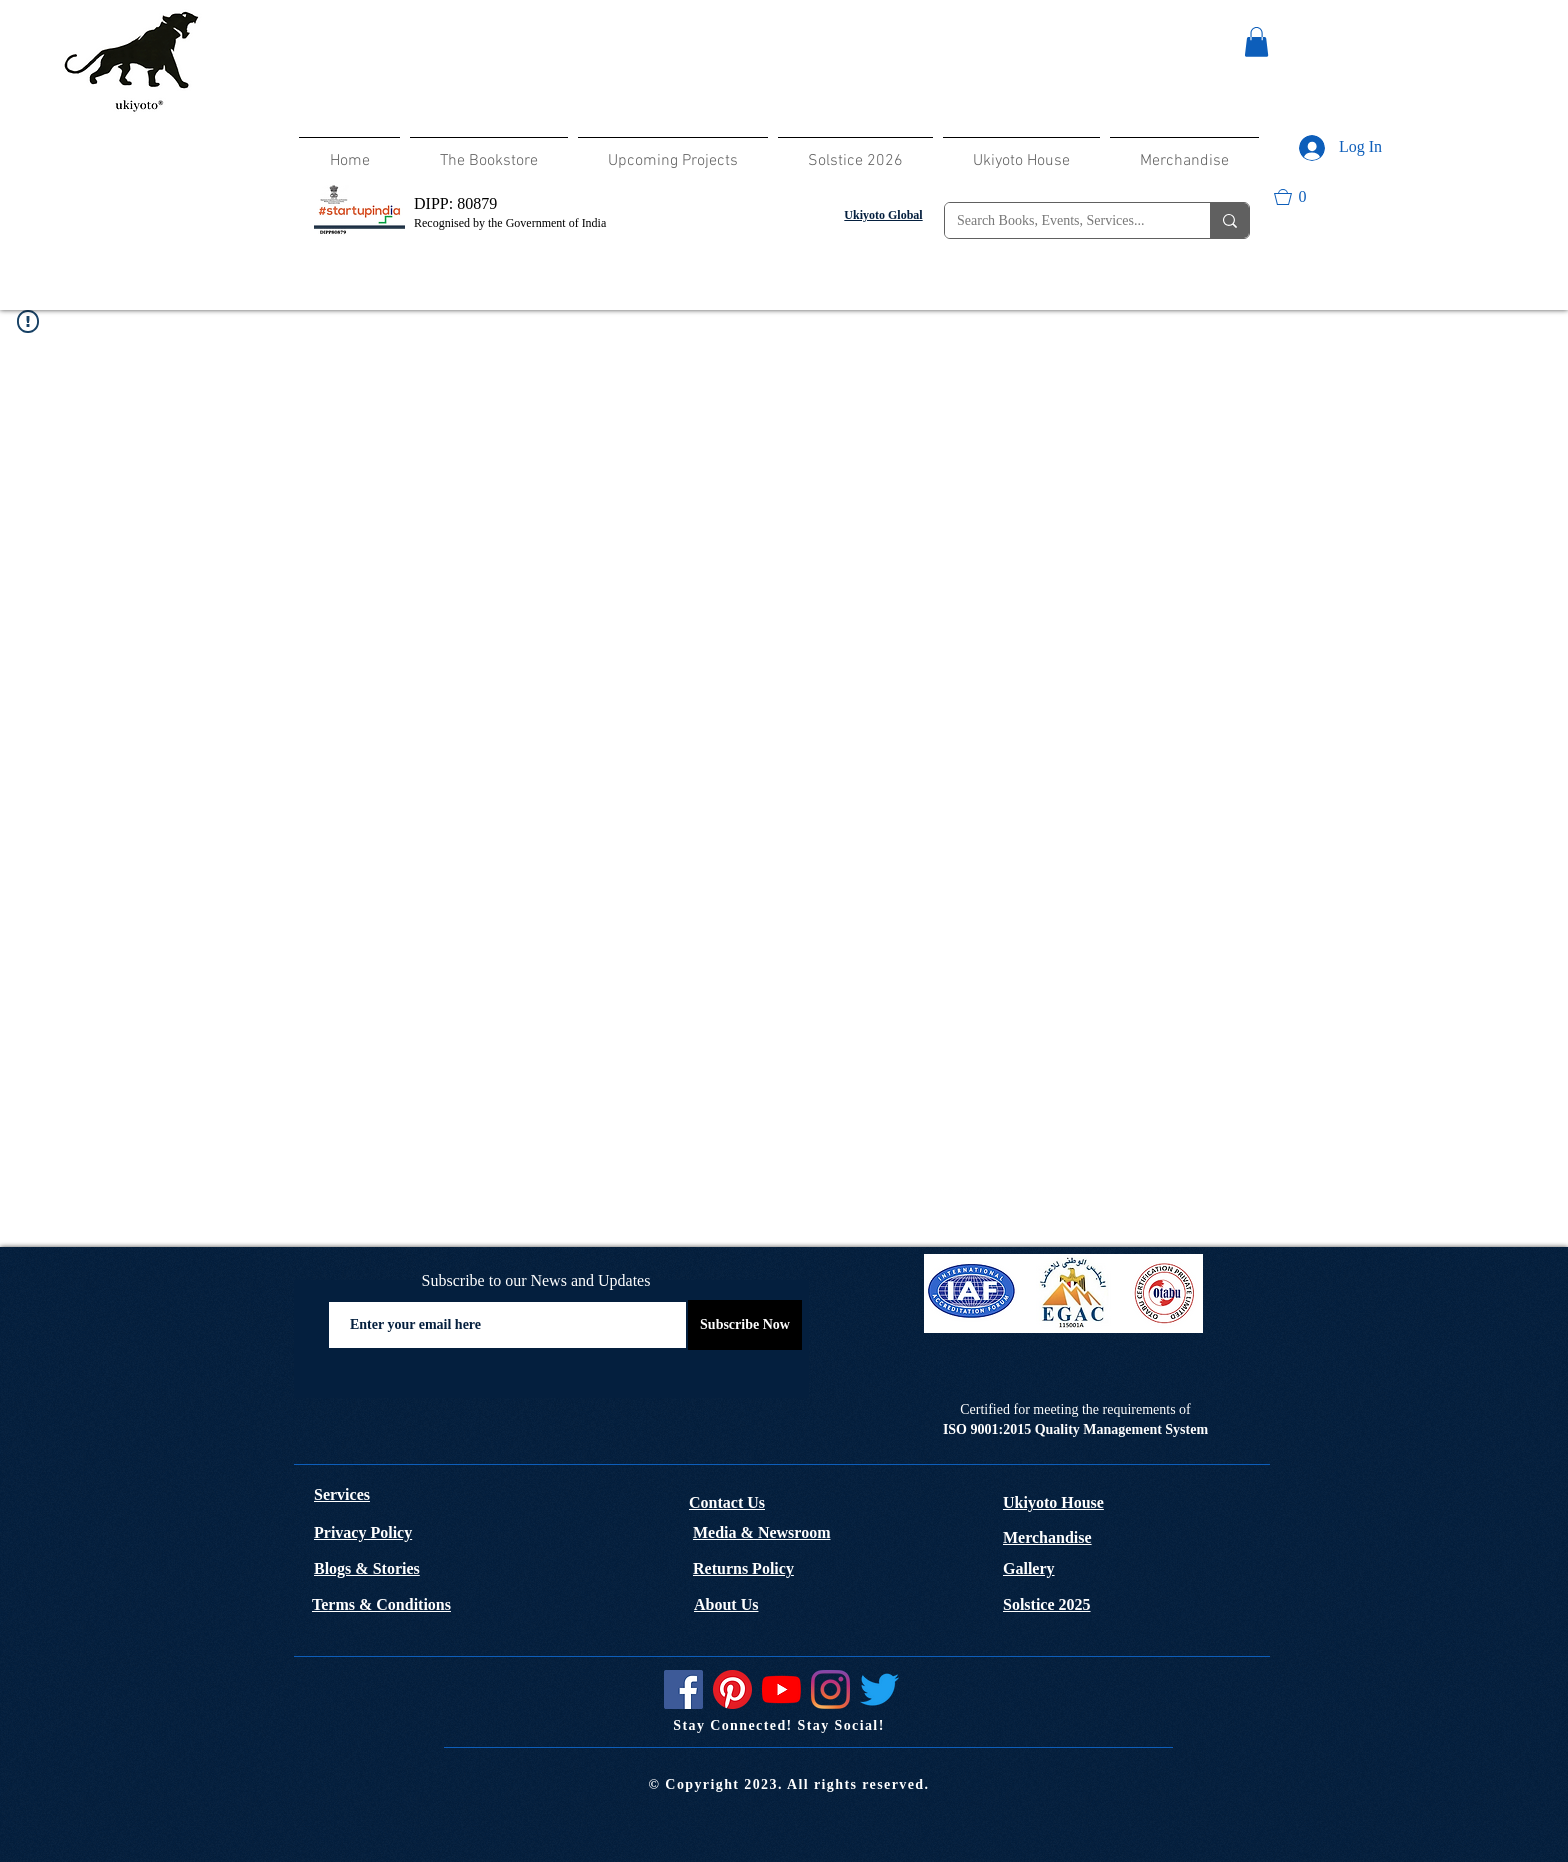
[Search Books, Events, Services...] (1062, 221)
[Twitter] (879, 1689)
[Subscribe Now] (745, 1325)
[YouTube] (781, 1689)
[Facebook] (683, 1689)
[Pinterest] (732, 1689)
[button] (1256, 42)
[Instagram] (830, 1689)
